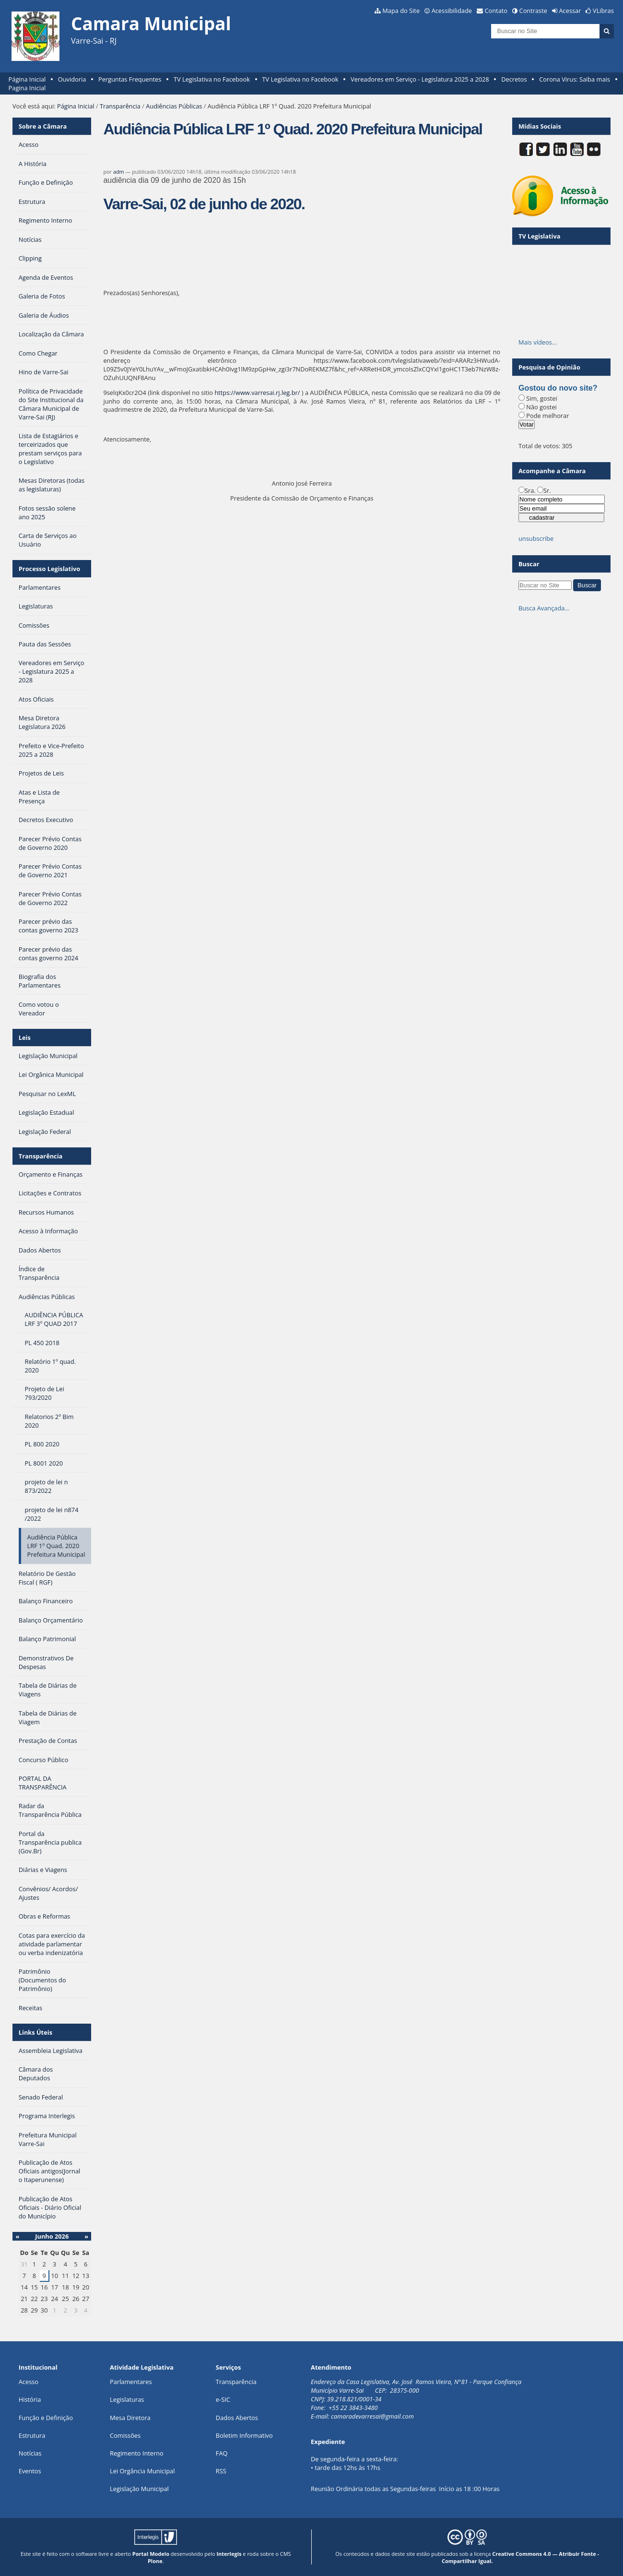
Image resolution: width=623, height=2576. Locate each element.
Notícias (30, 2453)
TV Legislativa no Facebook (212, 79)
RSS (221, 2471)
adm (118, 171)
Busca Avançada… (543, 608)
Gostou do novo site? (557, 388)
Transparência (120, 106)
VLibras (603, 10)
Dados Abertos (237, 2417)
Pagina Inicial (27, 87)
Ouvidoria (72, 79)
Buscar (529, 564)
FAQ (222, 2453)
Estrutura (32, 2435)
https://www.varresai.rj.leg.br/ (257, 392)
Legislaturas (127, 2399)
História (30, 2399)
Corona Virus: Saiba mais (574, 79)
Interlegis (228, 2553)
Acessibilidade (452, 10)
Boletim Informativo (244, 2435)
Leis (25, 1037)
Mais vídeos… (537, 342)
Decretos (514, 79)
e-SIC (223, 2399)
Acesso (28, 2381)
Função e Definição (46, 2417)
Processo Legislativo (49, 568)
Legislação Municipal (139, 2488)
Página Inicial (27, 79)
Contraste (533, 10)
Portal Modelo (150, 2553)
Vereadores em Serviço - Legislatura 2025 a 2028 (420, 79)
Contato (496, 10)
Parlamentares (131, 2381)
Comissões (125, 2435)
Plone (155, 2560)
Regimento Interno (137, 2453)
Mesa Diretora (130, 2417)
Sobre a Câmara (43, 126)
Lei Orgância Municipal (142, 2471)
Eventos (30, 2471)
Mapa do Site (401, 10)
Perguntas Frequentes (129, 79)
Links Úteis (35, 2032)
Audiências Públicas (174, 106)
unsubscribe (535, 538)
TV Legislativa (539, 236)
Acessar (570, 10)
